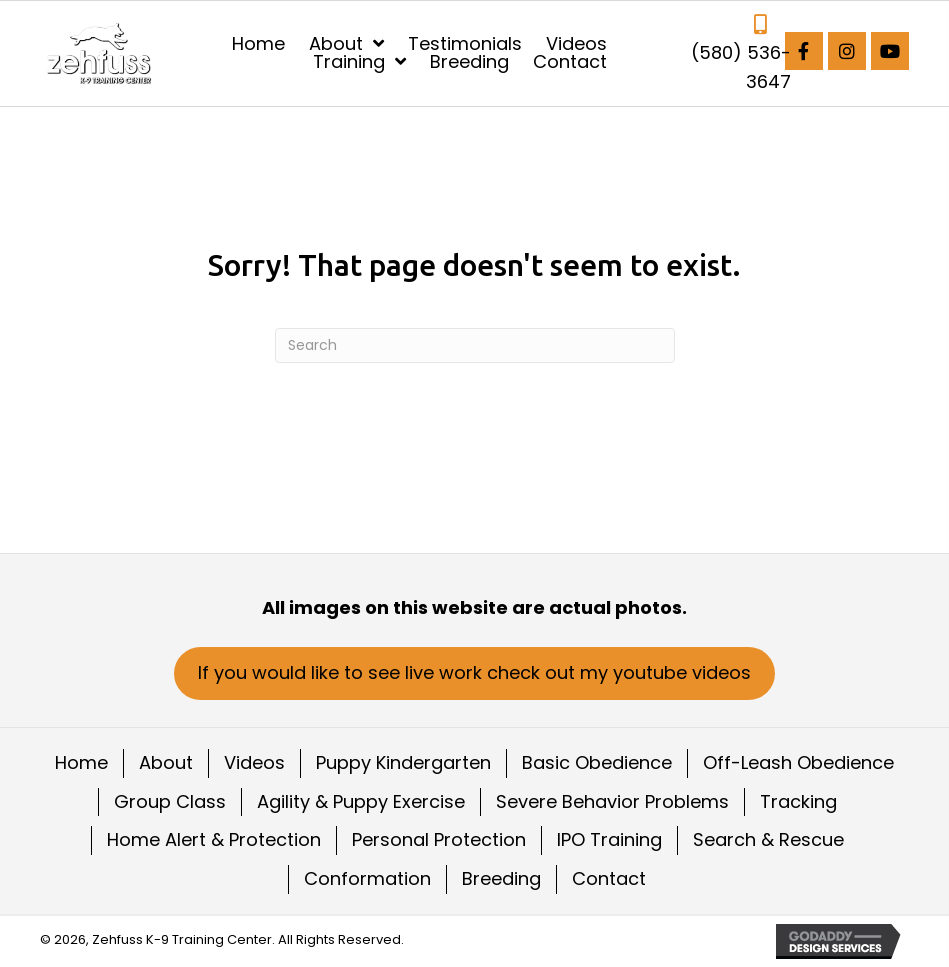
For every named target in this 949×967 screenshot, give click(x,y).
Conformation (367, 878)
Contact (609, 878)
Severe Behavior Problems (612, 801)
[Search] (475, 345)
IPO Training (609, 839)
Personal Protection (439, 839)
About (166, 762)
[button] (804, 51)
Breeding (501, 878)
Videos (254, 762)
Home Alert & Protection (214, 839)
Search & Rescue (768, 839)
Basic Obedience (597, 762)
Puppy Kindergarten (403, 762)
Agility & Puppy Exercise (361, 801)
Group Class (170, 801)
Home (81, 762)
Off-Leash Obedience (798, 762)
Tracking (798, 801)
